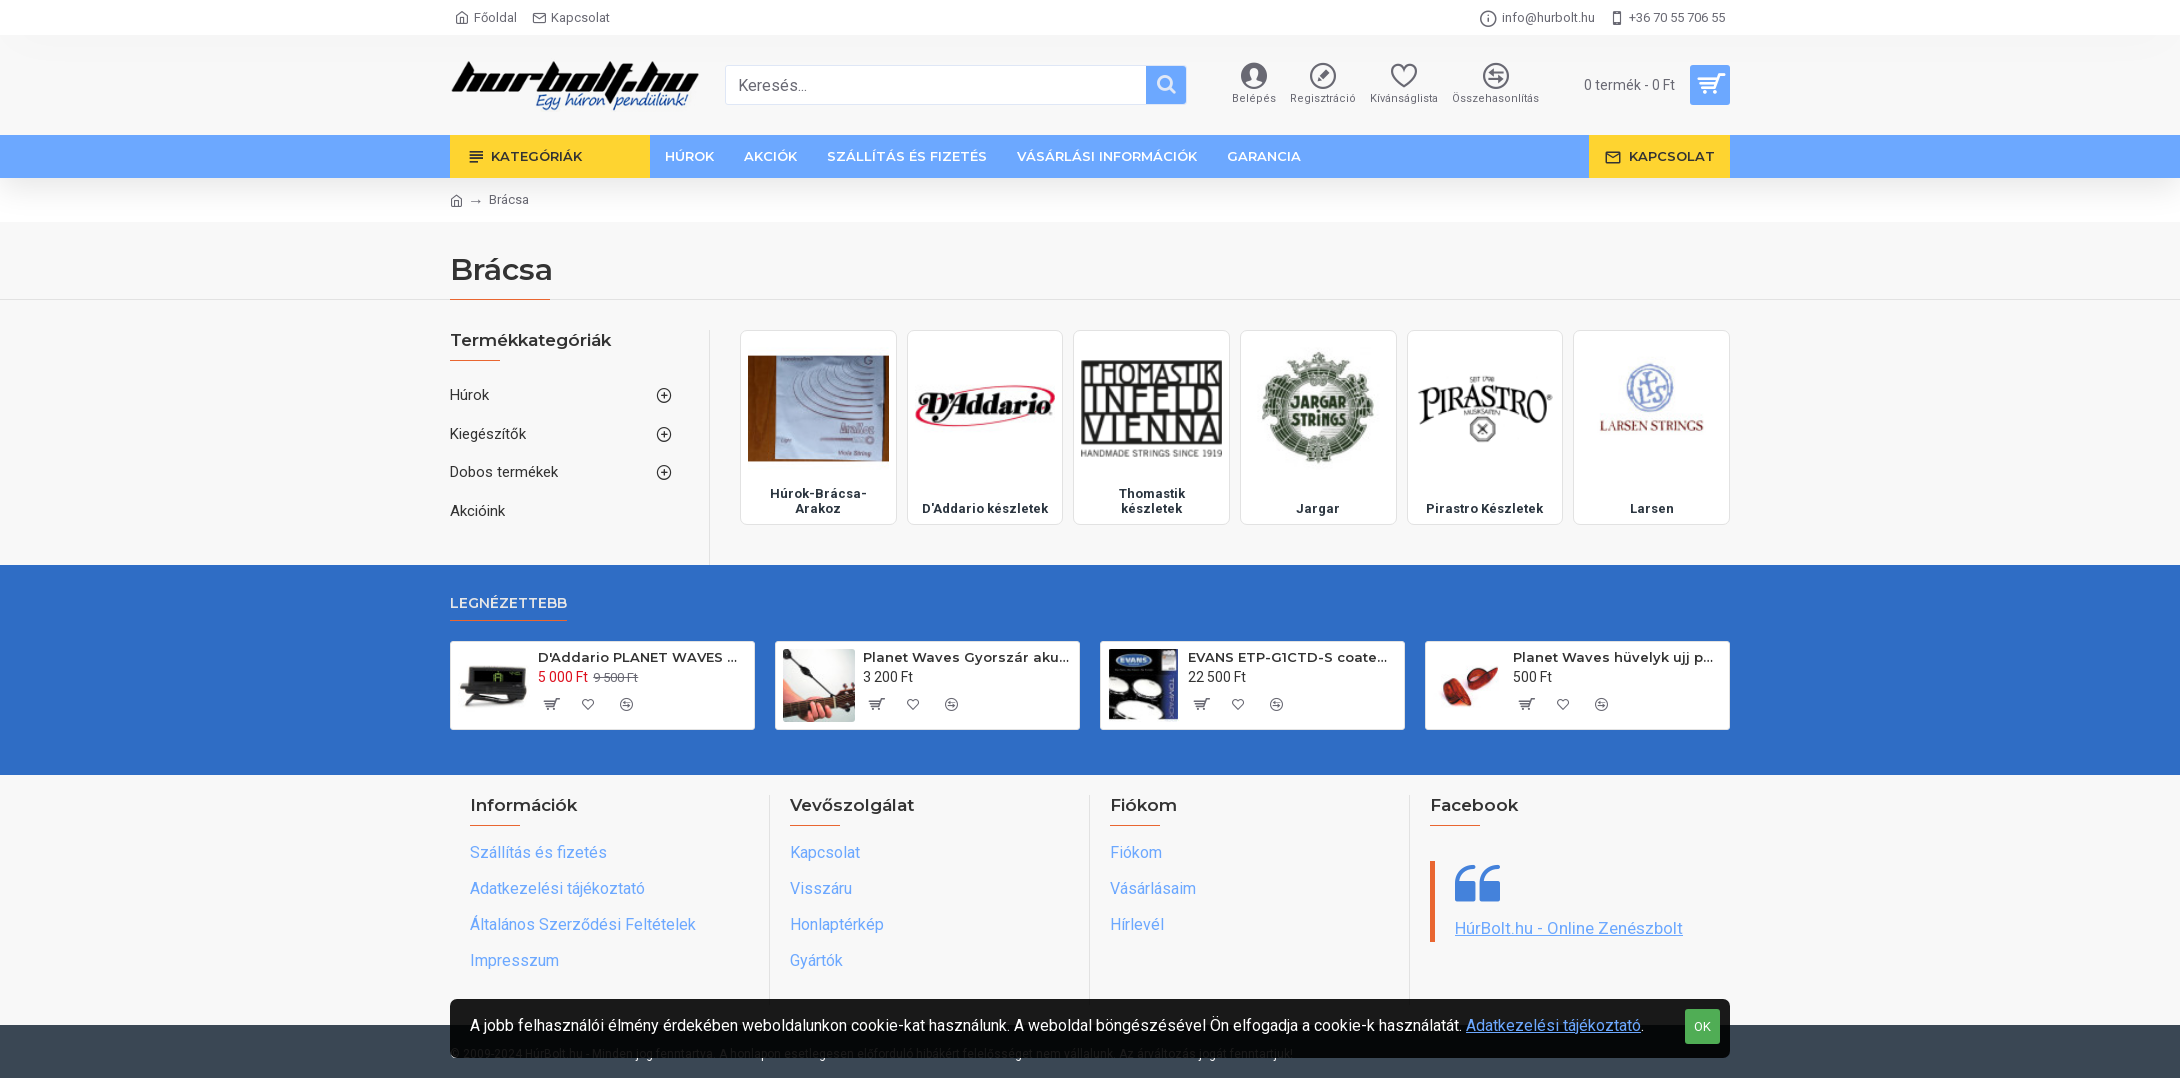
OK (1702, 1026)
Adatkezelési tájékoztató (1553, 1025)
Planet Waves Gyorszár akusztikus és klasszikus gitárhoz (967, 657)
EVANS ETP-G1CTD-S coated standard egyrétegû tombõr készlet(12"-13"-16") (1292, 657)
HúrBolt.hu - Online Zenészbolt (1569, 928)
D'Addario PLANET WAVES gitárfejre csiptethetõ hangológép (642, 657)
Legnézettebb (508, 603)
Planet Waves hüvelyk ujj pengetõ (1617, 657)
